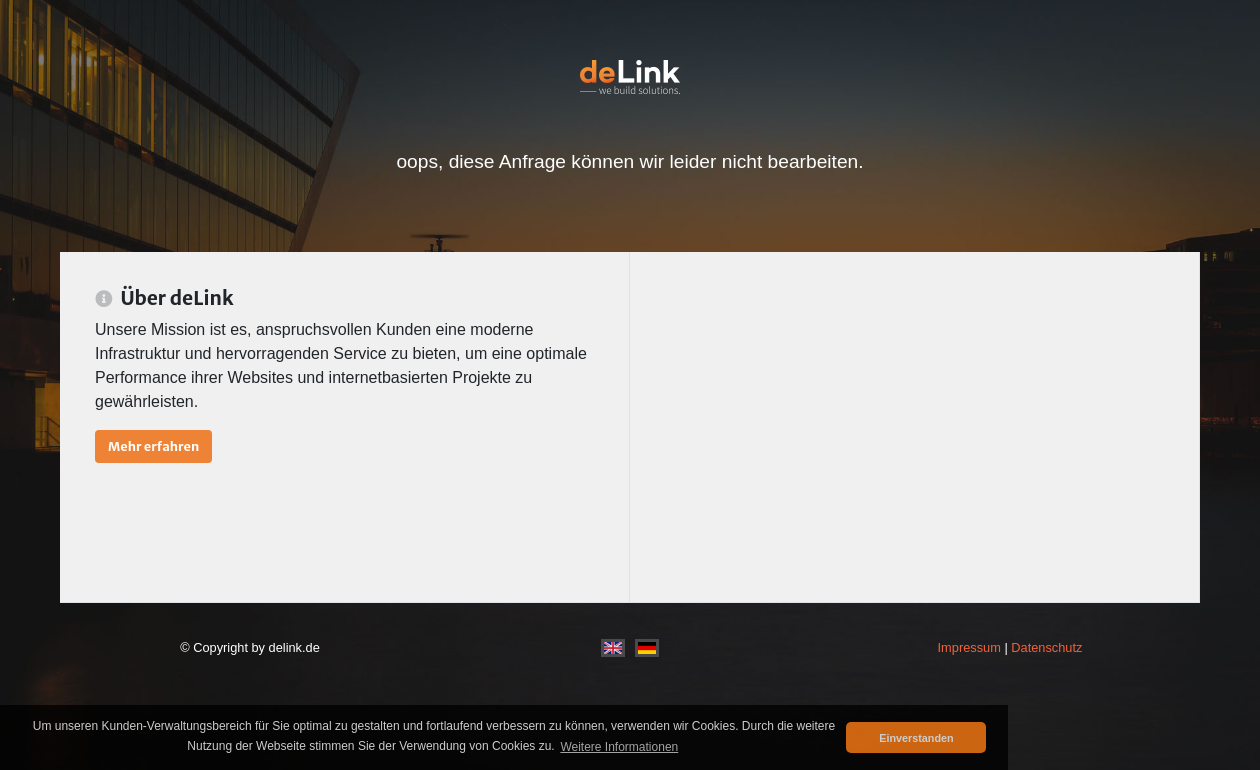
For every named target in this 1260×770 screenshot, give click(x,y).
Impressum (969, 647)
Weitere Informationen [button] (619, 747)
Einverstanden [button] (916, 738)
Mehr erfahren (153, 446)
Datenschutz (1046, 647)
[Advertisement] (914, 427)
